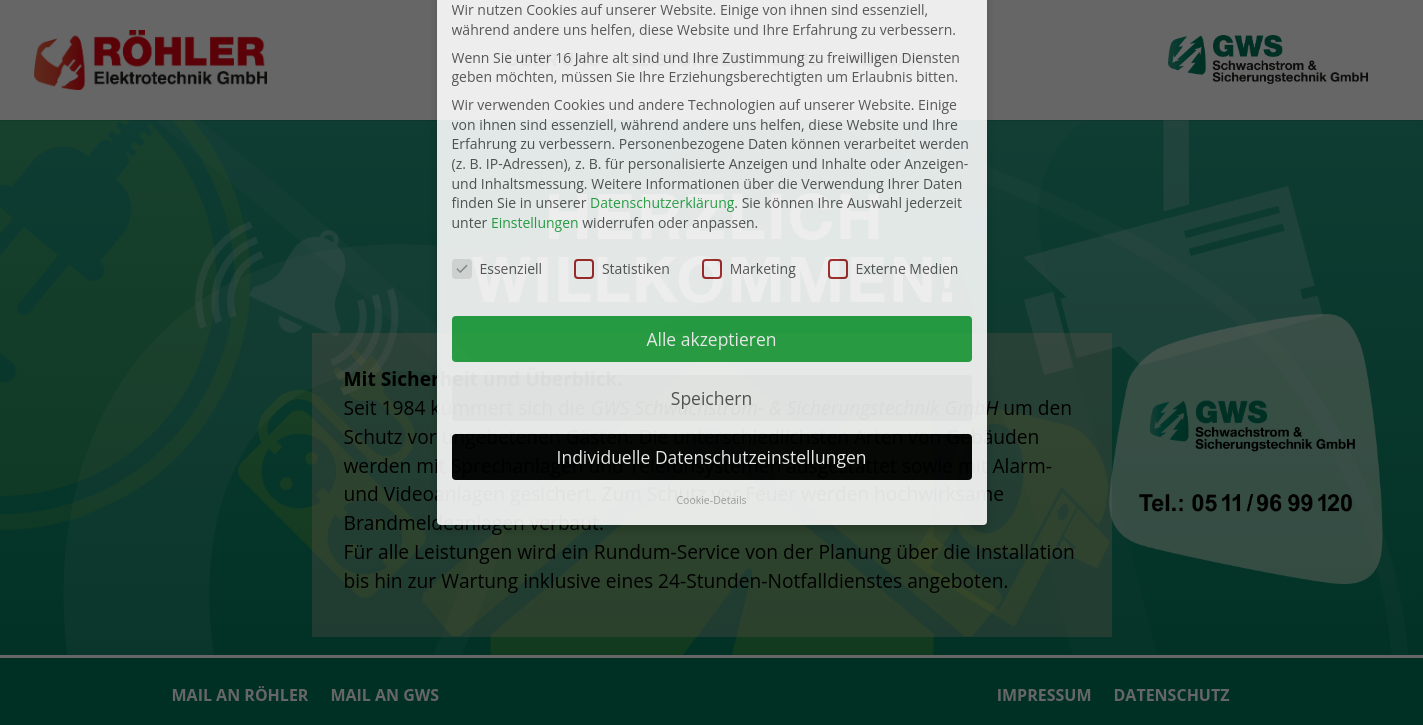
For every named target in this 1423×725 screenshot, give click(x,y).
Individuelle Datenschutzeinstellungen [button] (712, 350)
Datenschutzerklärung (662, 96)
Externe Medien (893, 161)
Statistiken (622, 161)
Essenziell (497, 161)
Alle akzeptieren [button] (711, 232)
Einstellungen (535, 115)
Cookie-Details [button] (711, 394)
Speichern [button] (711, 291)
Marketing (749, 161)
